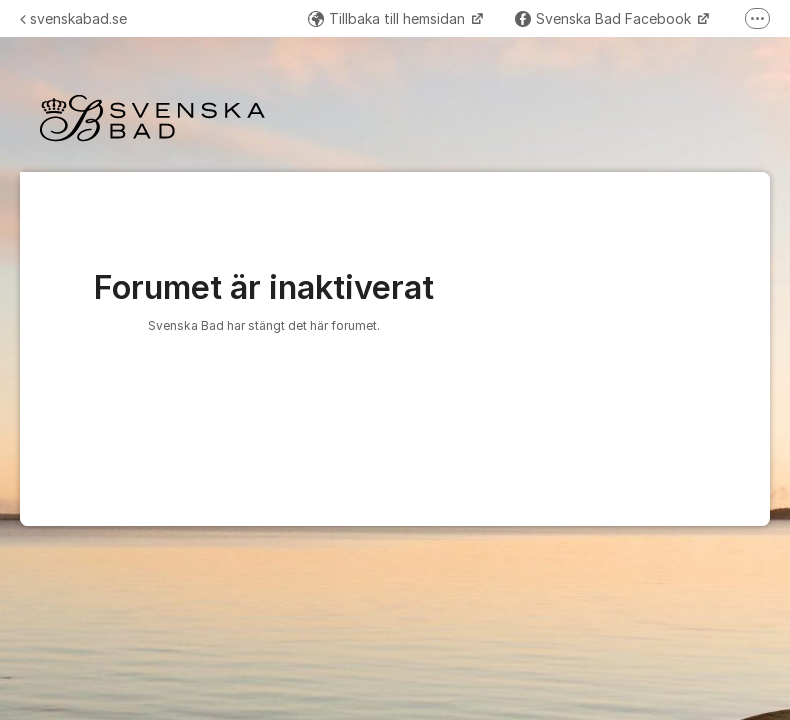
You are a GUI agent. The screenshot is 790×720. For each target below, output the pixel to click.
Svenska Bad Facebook (605, 18)
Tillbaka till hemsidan (388, 18)
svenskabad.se (73, 18)
